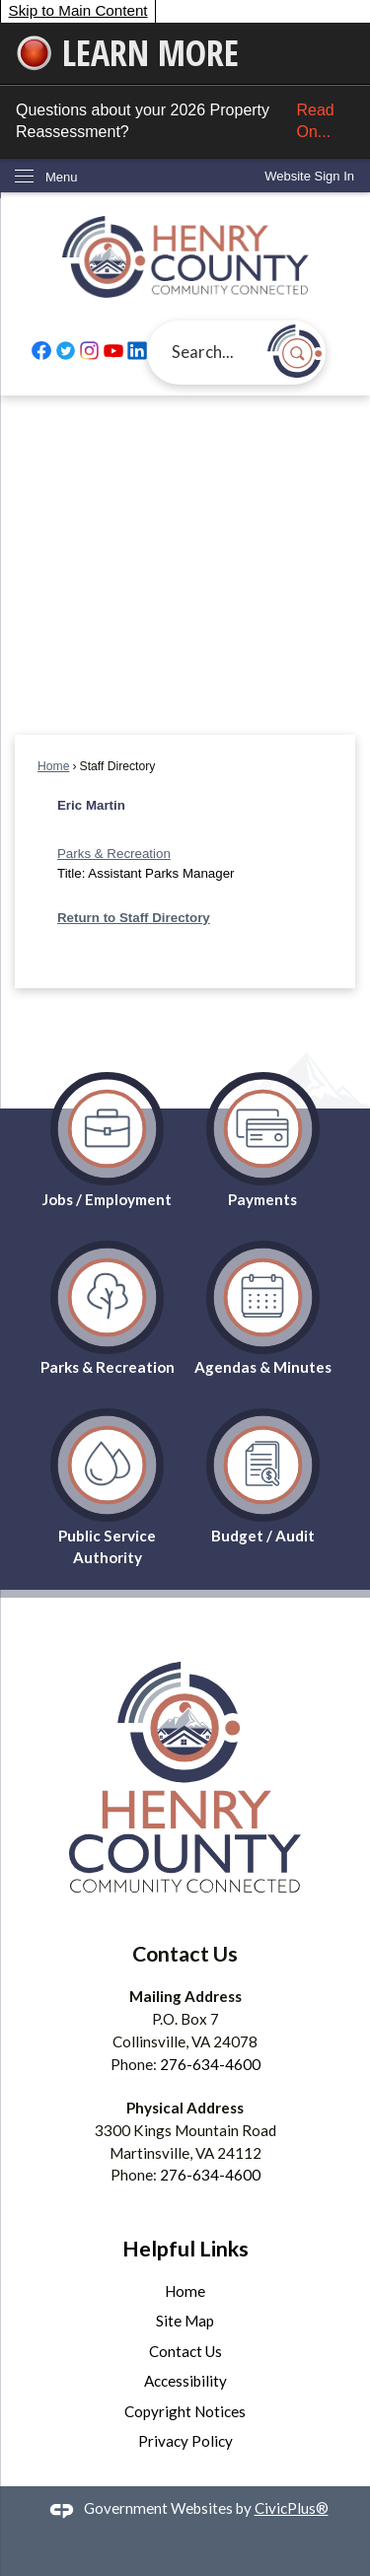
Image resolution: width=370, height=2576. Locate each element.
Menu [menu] (61, 177)
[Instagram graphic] (90, 351)
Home (53, 766)
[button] (294, 351)
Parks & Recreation (114, 853)
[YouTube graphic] (113, 351)
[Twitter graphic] (66, 351)
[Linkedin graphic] (137, 351)
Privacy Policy (185, 2441)
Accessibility (185, 2381)
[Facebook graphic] (41, 351)
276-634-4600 (210, 2064)
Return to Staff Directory (133, 917)
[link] (309, 176)
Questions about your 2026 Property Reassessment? (185, 122)
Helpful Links (185, 2248)
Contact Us (185, 2351)
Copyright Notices (185, 2411)
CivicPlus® (292, 2508)
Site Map (185, 2320)
